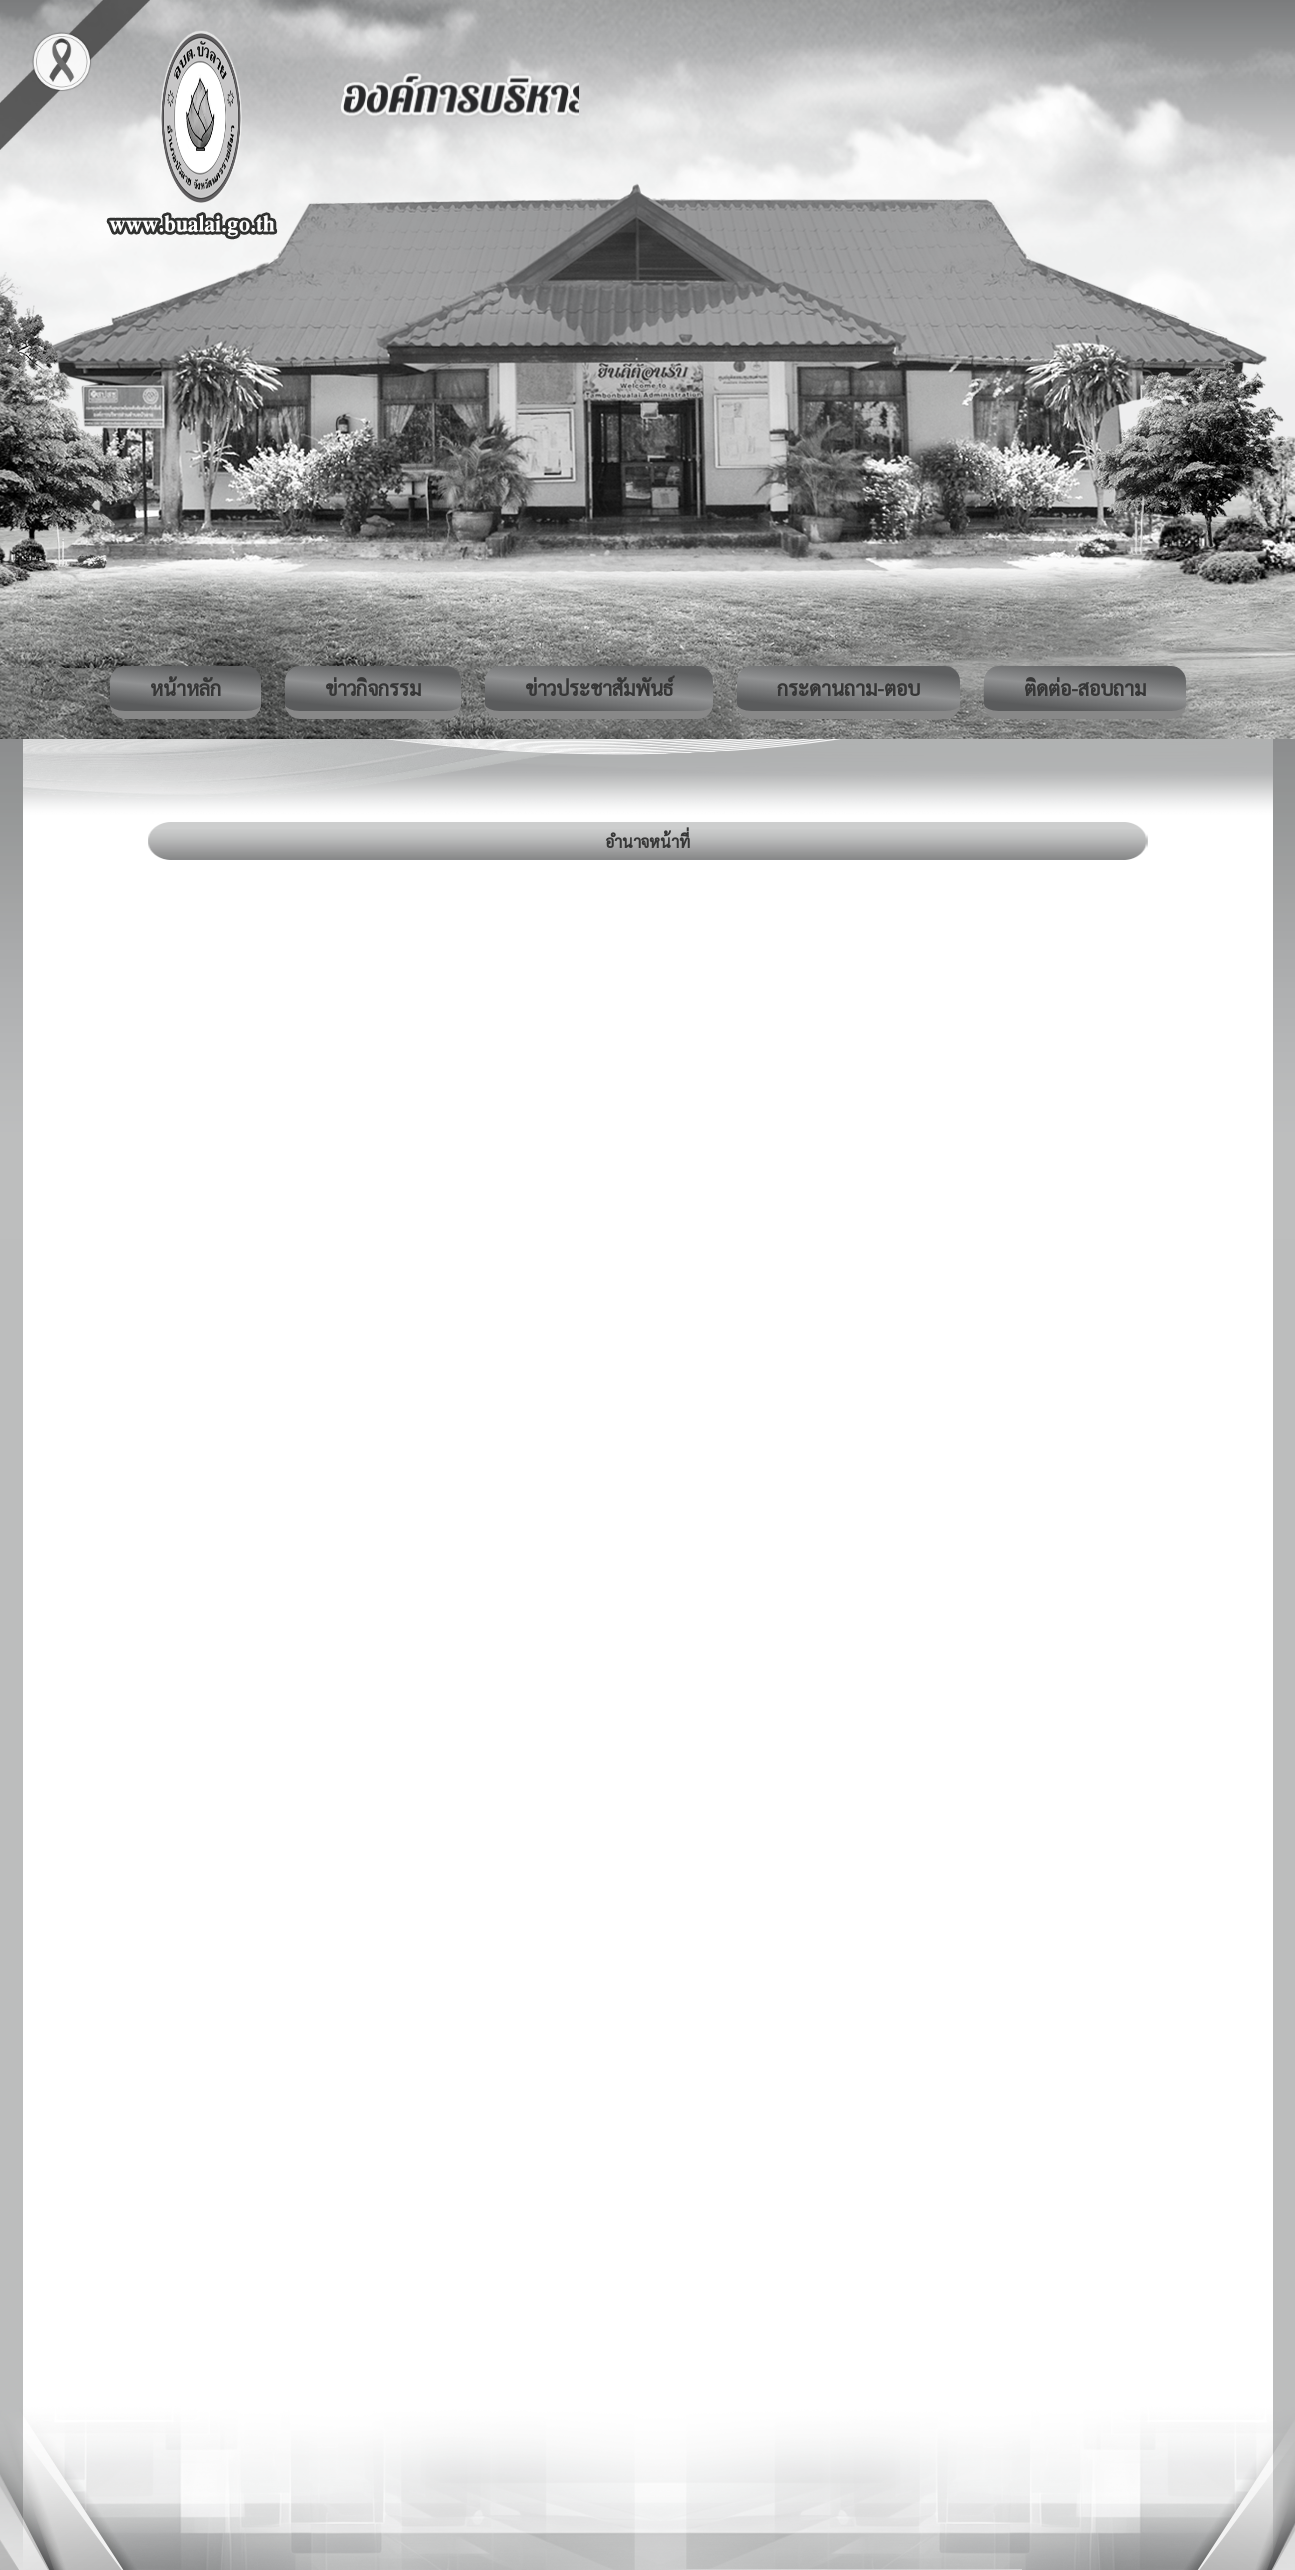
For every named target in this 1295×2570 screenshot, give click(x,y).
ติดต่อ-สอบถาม (1085, 688)
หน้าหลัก (185, 688)
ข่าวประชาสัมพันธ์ (599, 688)
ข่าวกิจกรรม (373, 688)
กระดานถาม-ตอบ (848, 688)
